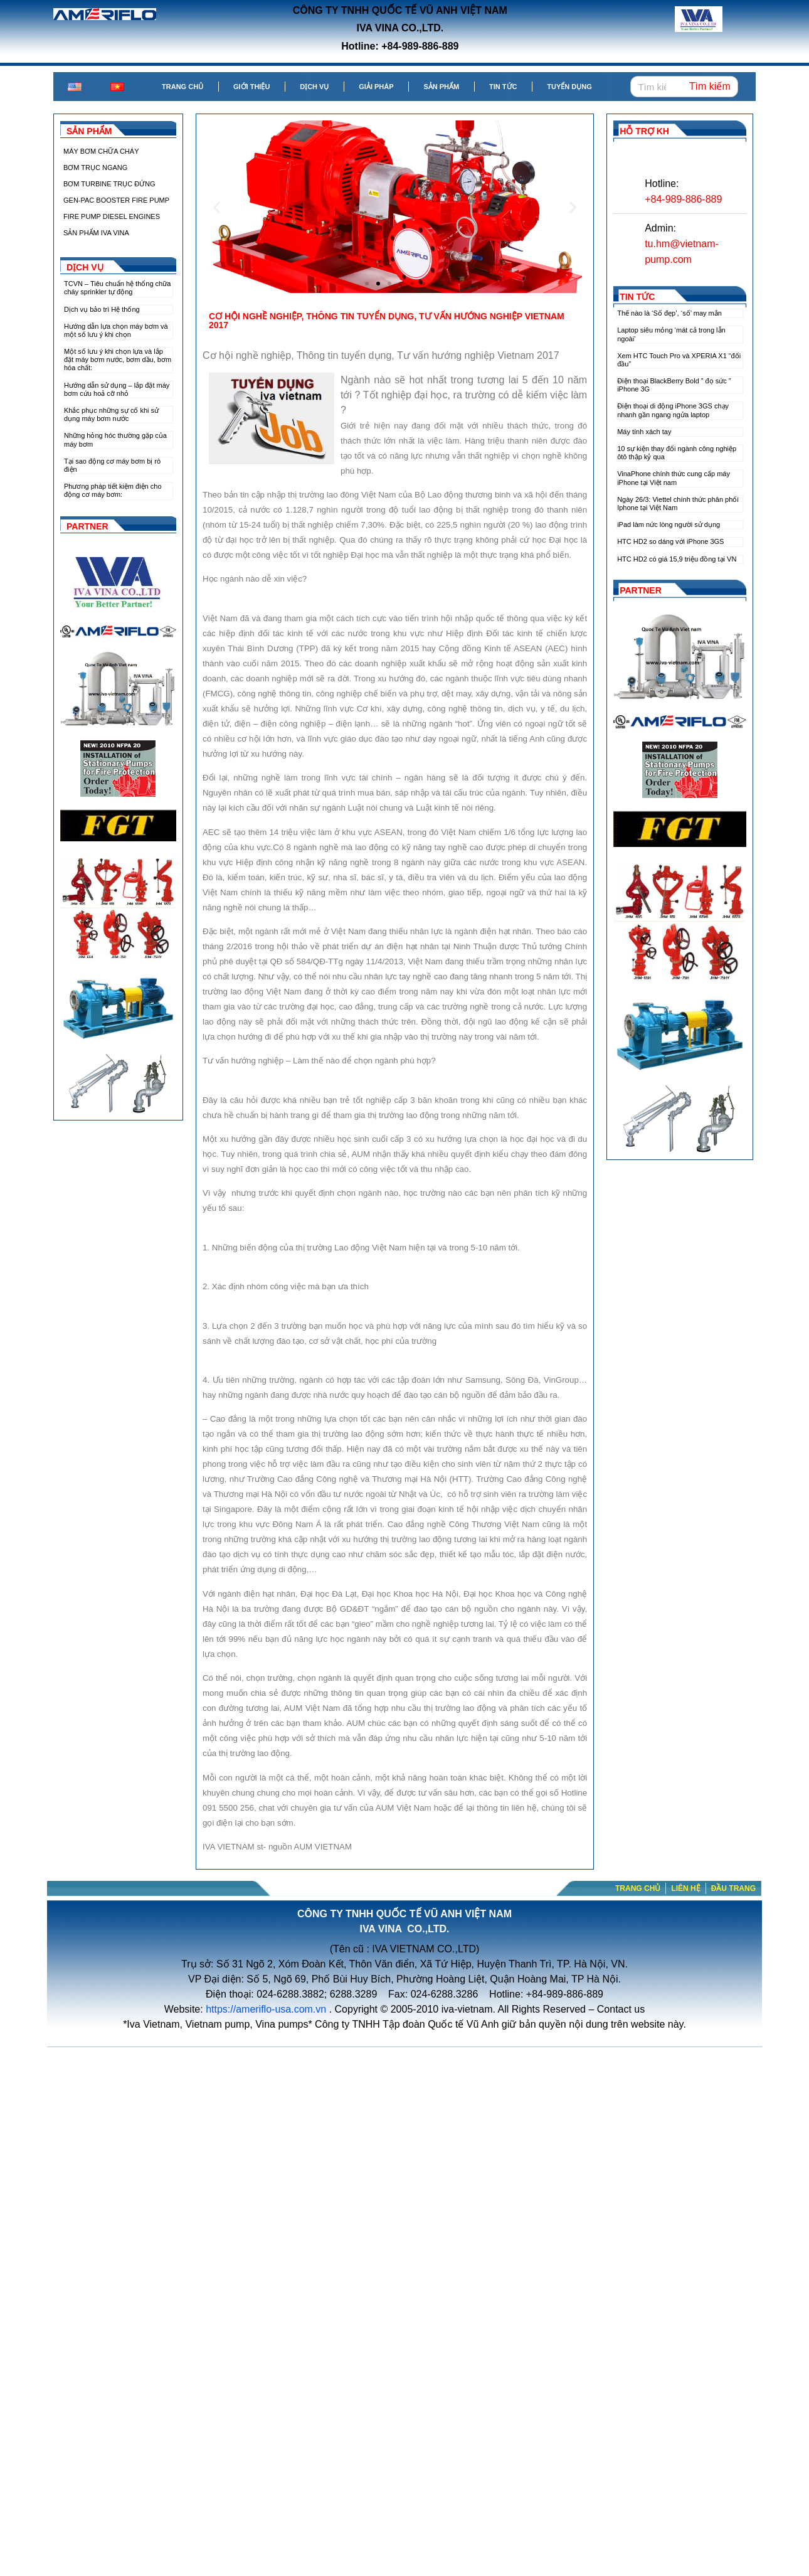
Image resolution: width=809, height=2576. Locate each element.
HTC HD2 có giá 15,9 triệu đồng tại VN (676, 559)
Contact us (621, 2009)
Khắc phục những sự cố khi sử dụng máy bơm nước (111, 414)
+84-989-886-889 (683, 199)
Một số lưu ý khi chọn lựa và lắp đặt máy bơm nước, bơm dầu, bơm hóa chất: (117, 359)
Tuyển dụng (569, 86)
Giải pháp (376, 86)
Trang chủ (182, 86)
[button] (367, 283)
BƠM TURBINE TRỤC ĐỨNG (109, 184)
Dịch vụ (314, 86)
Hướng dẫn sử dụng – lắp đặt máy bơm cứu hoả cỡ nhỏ (116, 389)
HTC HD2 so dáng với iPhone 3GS (670, 541)
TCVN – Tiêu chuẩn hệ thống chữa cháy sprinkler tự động (117, 287)
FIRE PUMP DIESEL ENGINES (111, 216)
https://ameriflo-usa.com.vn (266, 2009)
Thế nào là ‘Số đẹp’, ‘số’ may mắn (669, 313)
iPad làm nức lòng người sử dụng (668, 524)
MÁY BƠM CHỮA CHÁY (101, 151)
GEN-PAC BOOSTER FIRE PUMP (116, 200)
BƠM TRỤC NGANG (95, 167)
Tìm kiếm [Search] (710, 86)
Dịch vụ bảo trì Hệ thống (102, 309)
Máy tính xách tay (644, 431)
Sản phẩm (441, 86)
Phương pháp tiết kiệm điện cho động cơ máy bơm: (113, 490)
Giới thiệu (251, 86)
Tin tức (503, 86)
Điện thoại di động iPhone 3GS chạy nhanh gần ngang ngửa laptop (673, 410)
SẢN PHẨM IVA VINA (96, 233)
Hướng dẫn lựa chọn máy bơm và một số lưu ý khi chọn (116, 330)
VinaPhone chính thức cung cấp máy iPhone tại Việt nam (673, 478)
